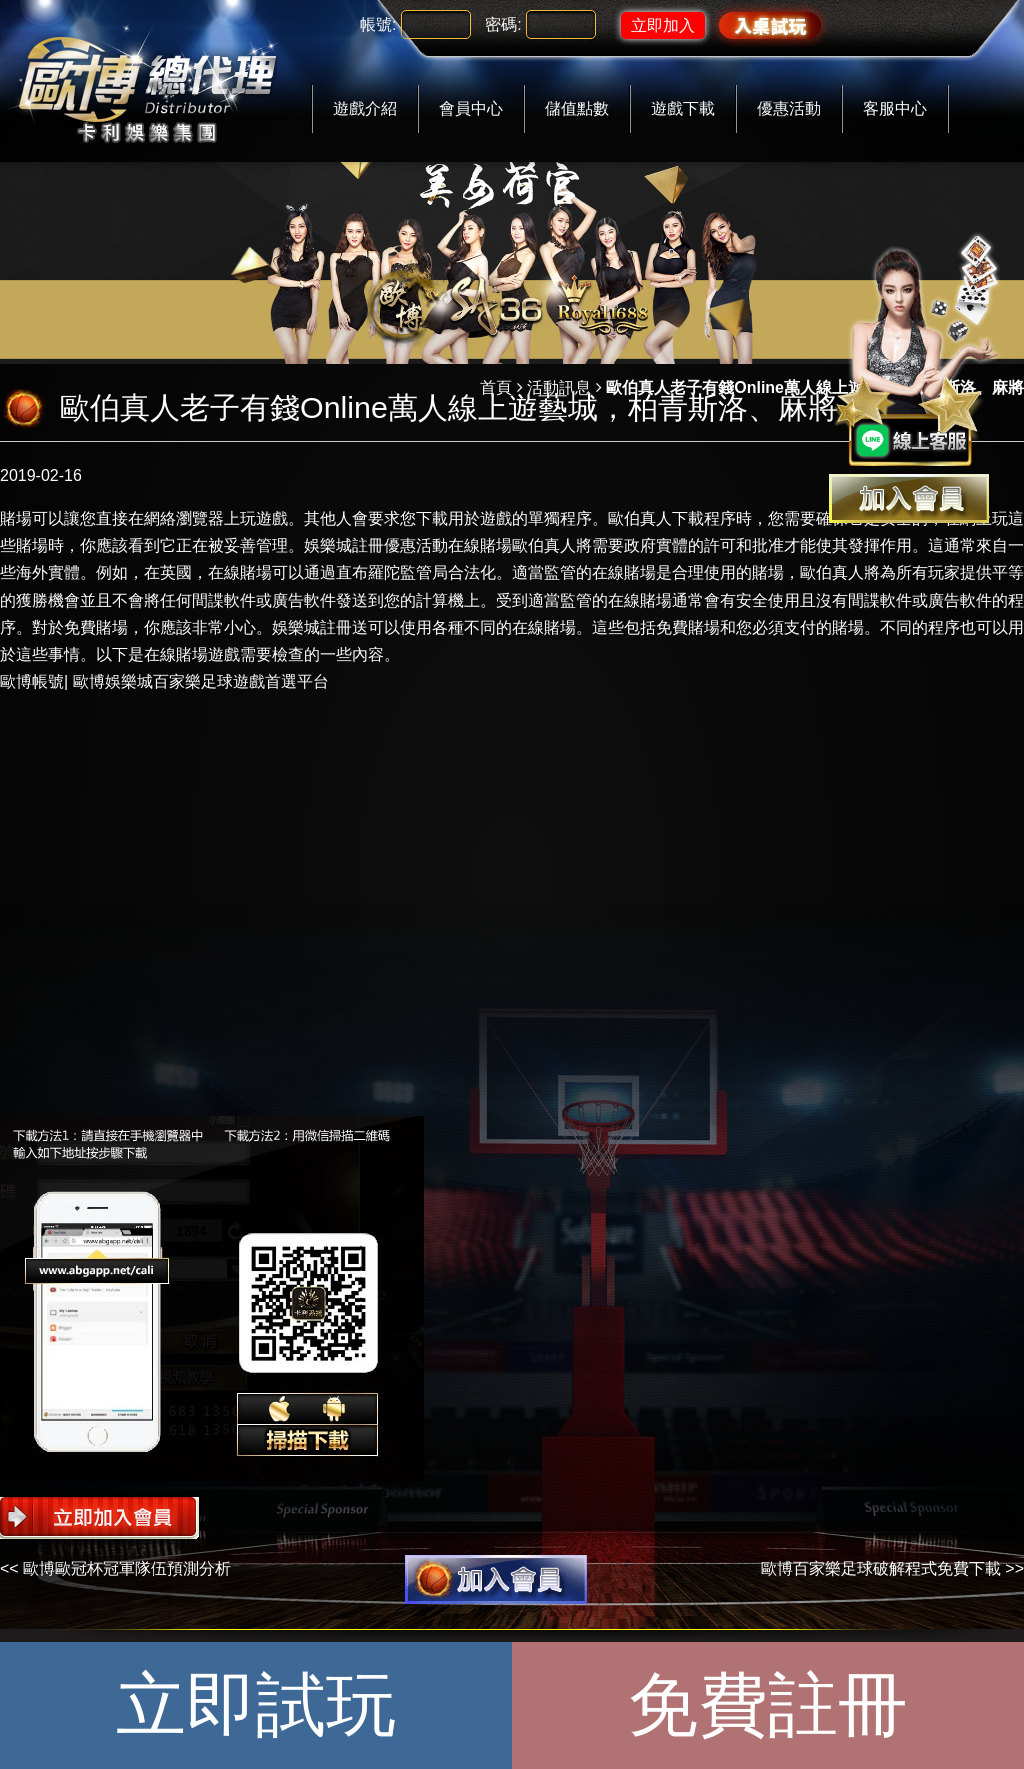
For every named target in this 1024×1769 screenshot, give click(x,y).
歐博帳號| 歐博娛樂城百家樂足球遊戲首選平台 (164, 681)
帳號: (378, 24)
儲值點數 (577, 108)
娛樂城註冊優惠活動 (376, 545)
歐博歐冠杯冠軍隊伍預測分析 (127, 1568)
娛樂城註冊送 (320, 627)
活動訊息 (559, 387)
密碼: (503, 24)
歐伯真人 (640, 518)
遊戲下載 (683, 108)
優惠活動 (789, 108)
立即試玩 (256, 1705)
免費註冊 (768, 1705)
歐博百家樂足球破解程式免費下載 (881, 1568)
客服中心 (895, 108)
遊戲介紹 (365, 108)
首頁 (496, 387)
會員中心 (471, 108)
